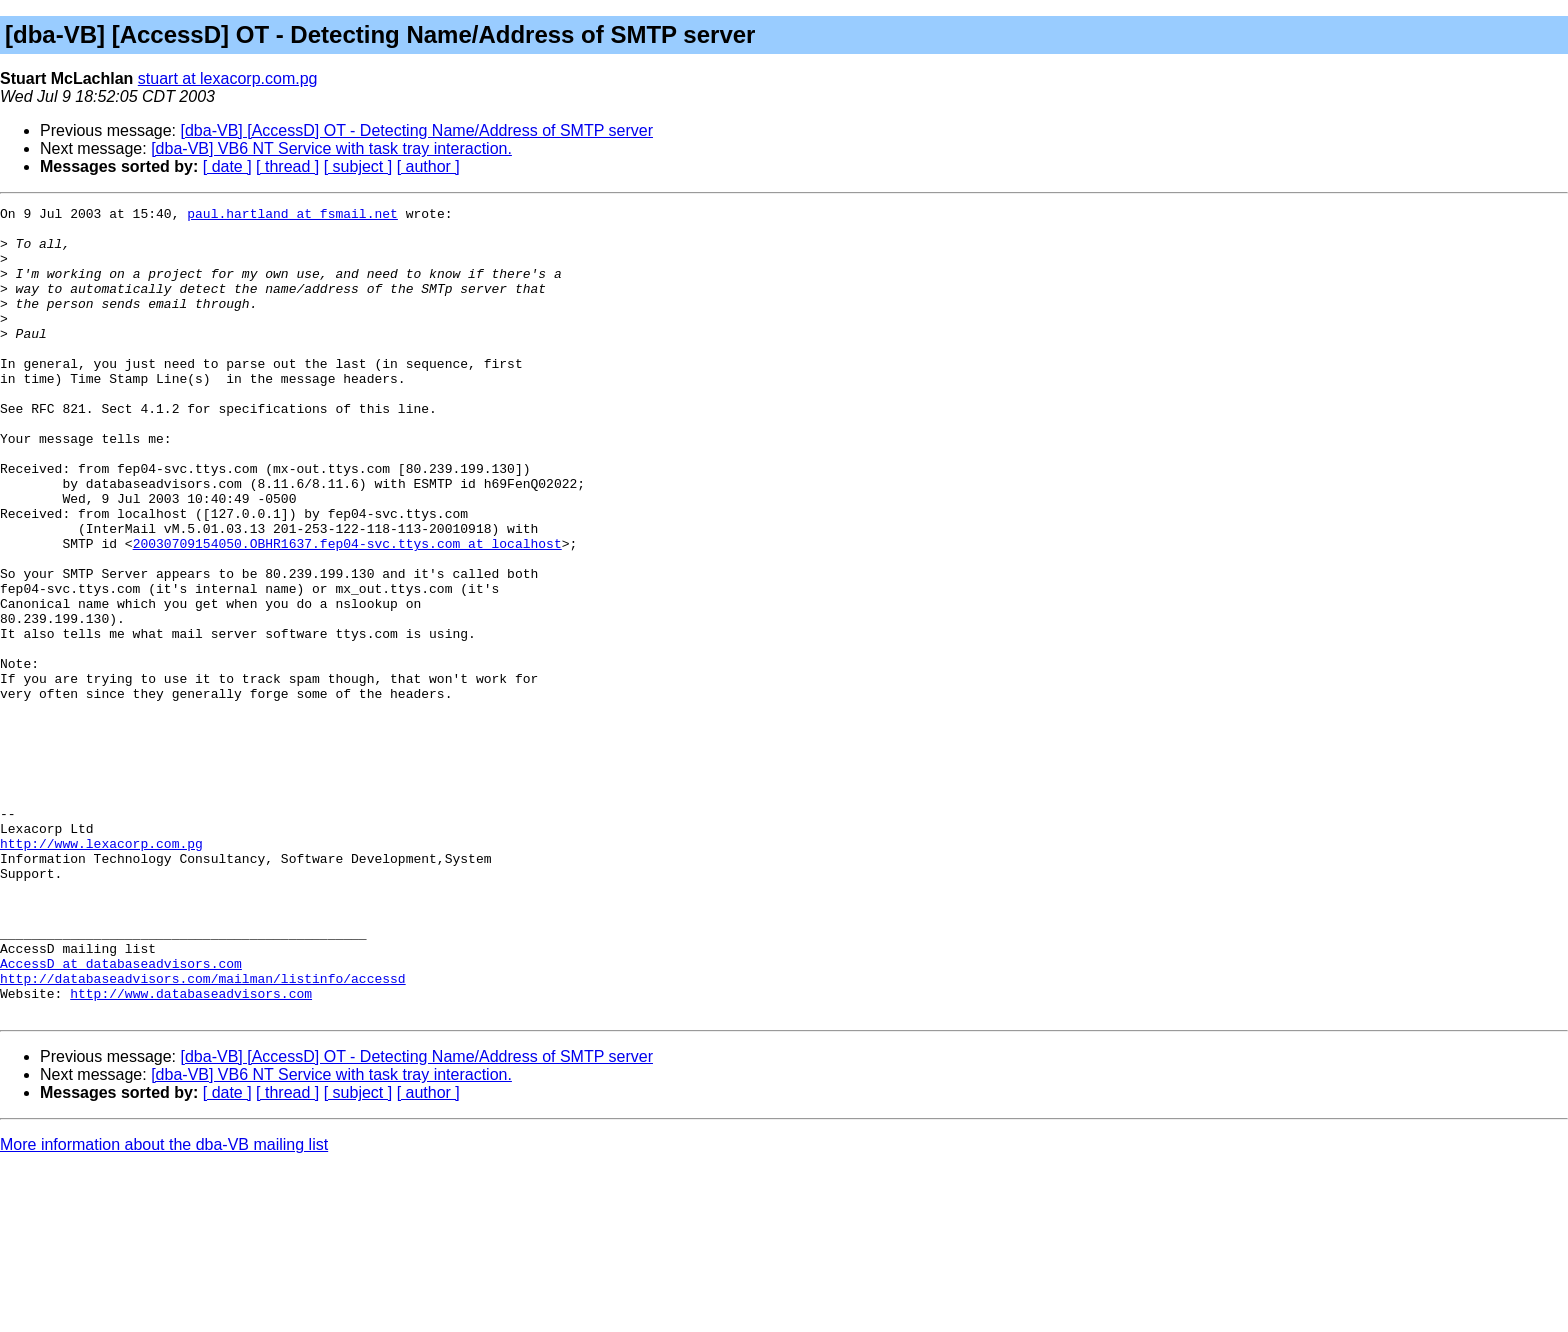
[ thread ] (287, 166)
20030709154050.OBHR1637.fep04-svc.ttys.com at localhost (347, 612)
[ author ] (428, 166)
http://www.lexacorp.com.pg (101, 972)
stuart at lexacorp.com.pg (228, 78)
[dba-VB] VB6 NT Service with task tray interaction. (331, 148)
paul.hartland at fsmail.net (292, 216)
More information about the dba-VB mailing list (164, 1306)
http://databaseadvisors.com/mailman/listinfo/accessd (203, 1134)
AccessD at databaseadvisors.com (121, 1116)
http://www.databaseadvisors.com (191, 1152)
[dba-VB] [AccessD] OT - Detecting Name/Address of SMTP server (417, 130)
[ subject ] (358, 166)
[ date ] (227, 166)
